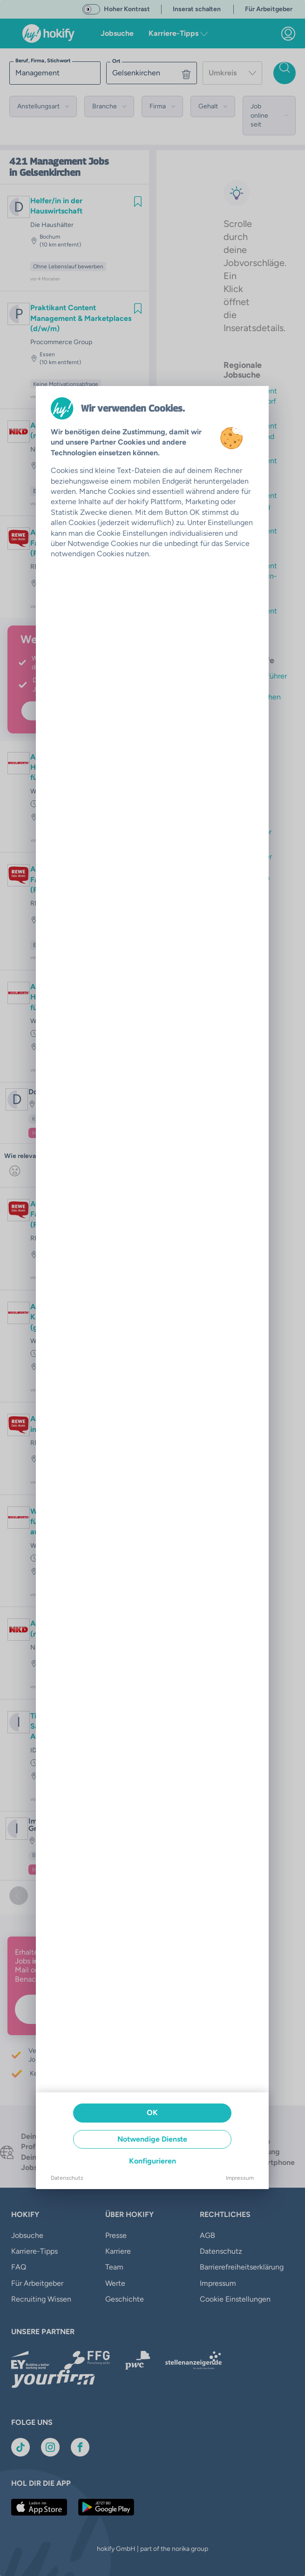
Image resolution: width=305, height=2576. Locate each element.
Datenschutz (67, 2178)
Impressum (240, 2178)
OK (152, 2112)
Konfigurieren (152, 2161)
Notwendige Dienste (152, 2139)
